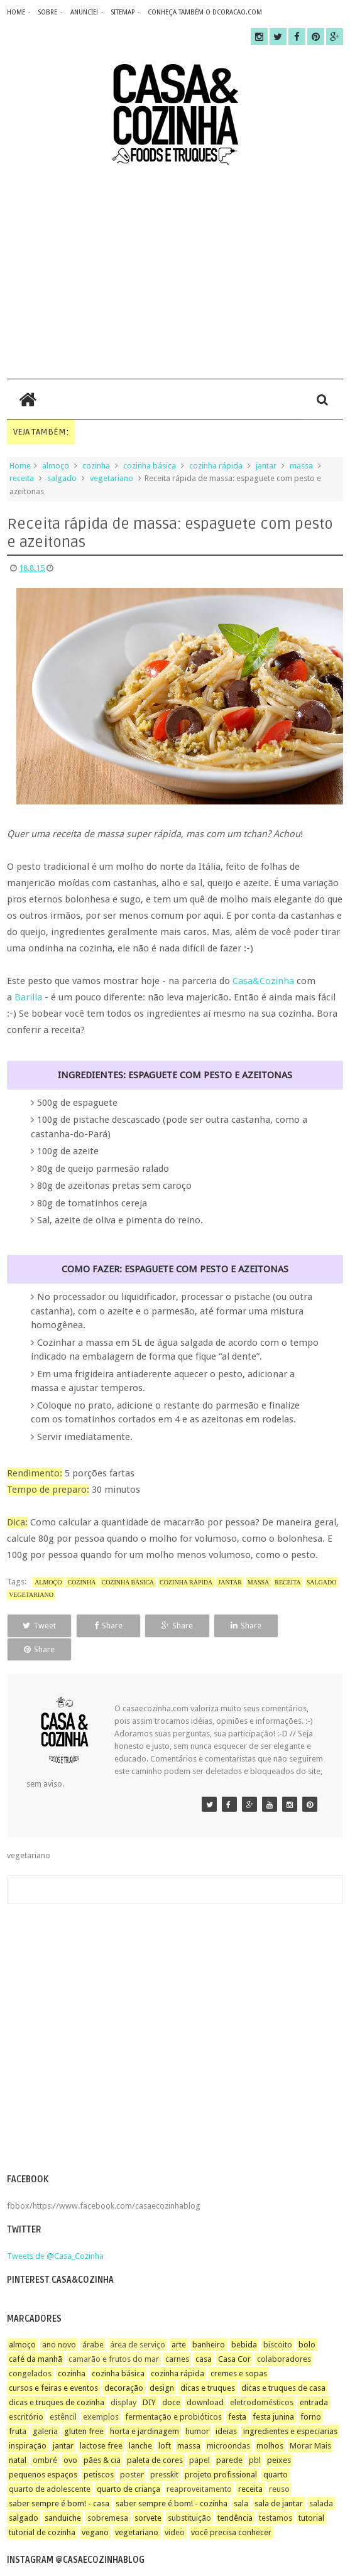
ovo (70, 2436)
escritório (26, 2393)
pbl (255, 2436)
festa (237, 2393)
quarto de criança (128, 2465)
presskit (164, 2450)
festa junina (273, 2393)
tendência (235, 2494)
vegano (95, 2508)
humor (197, 2407)
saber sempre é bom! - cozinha (171, 2479)
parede (229, 2436)
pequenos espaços (43, 2450)
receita (21, 478)
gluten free (84, 2407)
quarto (275, 2450)
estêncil (63, 2393)
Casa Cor (234, 2335)
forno (310, 2393)
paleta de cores (155, 2436)
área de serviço (137, 2320)
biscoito (277, 2320)
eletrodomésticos (261, 2378)
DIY (149, 2378)
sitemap (122, 12)
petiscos (99, 2450)
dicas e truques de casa (283, 2364)
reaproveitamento (199, 2465)
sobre (47, 12)
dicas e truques (207, 2364)
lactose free (101, 2422)
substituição (189, 2494)
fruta (17, 2407)
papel (199, 2436)
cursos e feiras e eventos (53, 2364)
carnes (177, 2335)
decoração (123, 2364)
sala (241, 2479)
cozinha (96, 465)
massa (301, 465)
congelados (30, 2349)
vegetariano (111, 478)
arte (179, 2320)
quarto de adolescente (49, 2465)
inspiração (27, 2422)
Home (20, 465)
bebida (244, 2320)
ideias (226, 2407)
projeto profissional (221, 2450)
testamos (275, 2494)
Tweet (38, 1625)
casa (203, 2335)
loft (164, 2422)
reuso (279, 2465)
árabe (93, 2320)
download (205, 2378)
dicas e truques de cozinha (56, 2378)
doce (171, 2378)
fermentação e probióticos (173, 2393)
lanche (140, 2422)
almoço (55, 465)
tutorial (311, 2494)
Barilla (28, 997)
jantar (266, 465)
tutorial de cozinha (42, 2508)
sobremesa (107, 2494)
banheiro (208, 2320)
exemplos (101, 2393)
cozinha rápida (216, 465)
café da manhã (35, 2335)
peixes (279, 2436)
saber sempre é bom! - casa (59, 2479)
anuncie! (84, 12)
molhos (269, 2422)
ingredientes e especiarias (290, 2407)
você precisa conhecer (231, 2508)
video (175, 2508)
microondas (228, 2422)
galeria (45, 2407)
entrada (314, 2378)
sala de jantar (278, 2479)
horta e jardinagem (144, 2407)
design (162, 2364)
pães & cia (102, 2436)
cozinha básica (149, 465)
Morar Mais (310, 2422)
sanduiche (63, 2494)
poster (132, 2450)
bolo (306, 2320)
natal (17, 2436)
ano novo (59, 2320)
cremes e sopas (239, 2349)
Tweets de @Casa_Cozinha (55, 2232)
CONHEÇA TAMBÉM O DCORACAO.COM (205, 12)
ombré (45, 2436)
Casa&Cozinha (263, 981)
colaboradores (284, 2335)
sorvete (147, 2494)
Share (106, 1625)
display (123, 2378)
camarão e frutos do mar (113, 2335)
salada (321, 2479)
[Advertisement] (175, 272)
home (16, 12)
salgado (62, 478)
